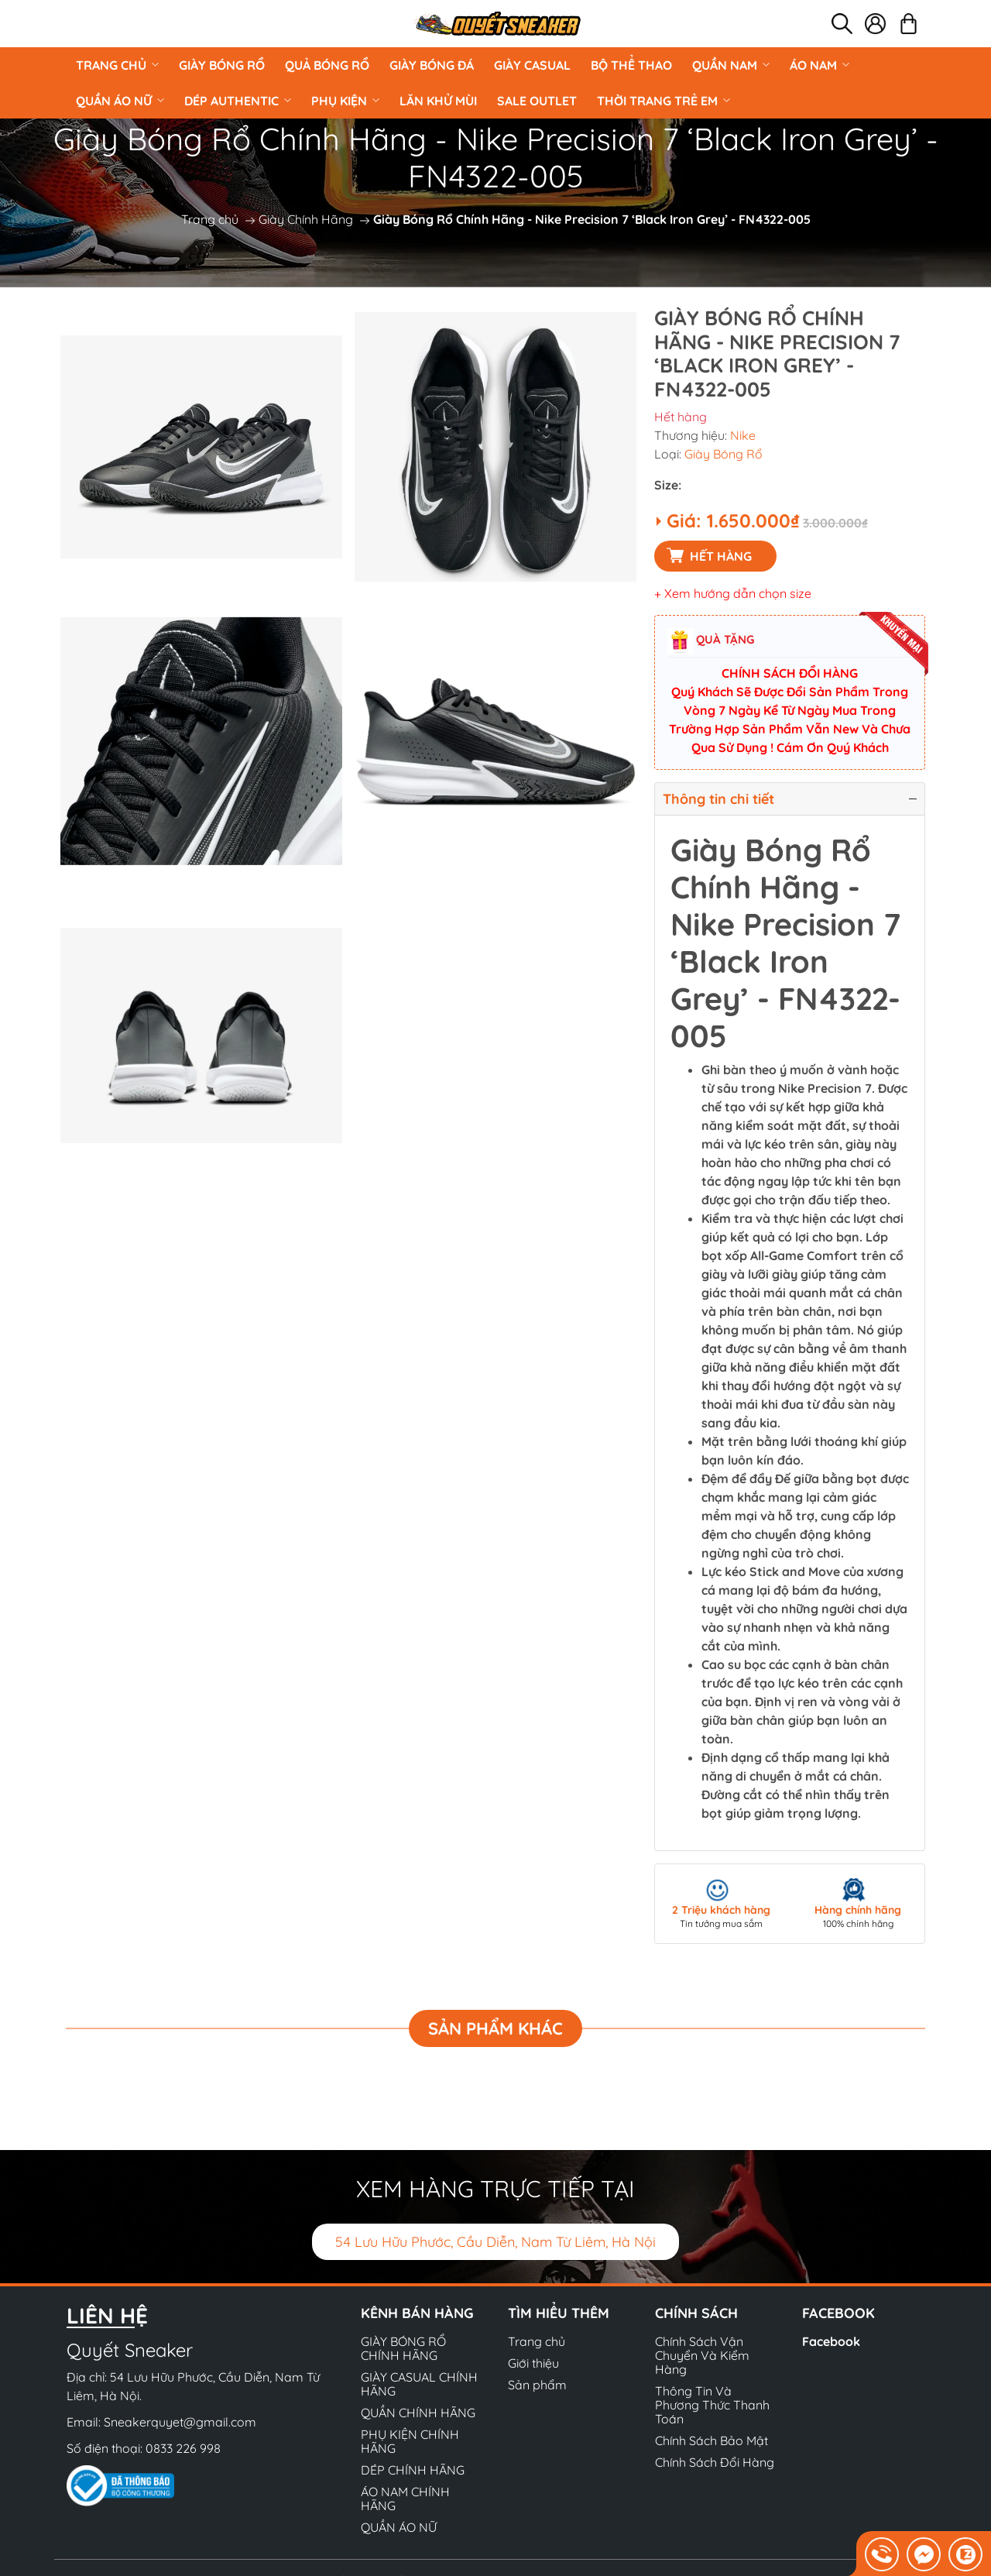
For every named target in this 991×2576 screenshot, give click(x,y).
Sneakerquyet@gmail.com (180, 2422)
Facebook (831, 2341)
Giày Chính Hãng (306, 219)
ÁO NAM (819, 65)
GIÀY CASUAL (532, 65)
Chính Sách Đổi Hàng (714, 2462)
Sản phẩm (537, 2384)
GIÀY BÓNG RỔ (222, 65)
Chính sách (696, 2313)
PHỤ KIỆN (345, 100)
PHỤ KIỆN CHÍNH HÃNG (410, 2441)
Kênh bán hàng (417, 2313)
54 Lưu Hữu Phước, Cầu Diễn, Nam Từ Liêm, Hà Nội (495, 2242)
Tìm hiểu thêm (558, 2313)
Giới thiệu (533, 2363)
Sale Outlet (537, 100)
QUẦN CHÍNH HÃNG (418, 2412)
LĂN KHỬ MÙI (438, 100)
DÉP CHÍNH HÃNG (413, 2470)
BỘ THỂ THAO (631, 65)
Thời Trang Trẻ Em (663, 100)
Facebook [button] (838, 2313)
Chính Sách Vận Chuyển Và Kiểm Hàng (702, 2355)
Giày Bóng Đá (431, 65)
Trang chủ (117, 65)
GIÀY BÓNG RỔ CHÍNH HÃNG (403, 2348)
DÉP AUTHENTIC (237, 100)
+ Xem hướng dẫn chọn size (732, 593)
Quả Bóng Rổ (327, 65)
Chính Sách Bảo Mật (711, 2440)
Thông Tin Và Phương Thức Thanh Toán (712, 2405)
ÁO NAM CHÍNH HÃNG (405, 2498)
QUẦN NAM (731, 65)
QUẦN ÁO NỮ (120, 100)
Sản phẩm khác (495, 2028)
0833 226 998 (183, 2448)
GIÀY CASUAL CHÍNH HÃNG (419, 2384)
